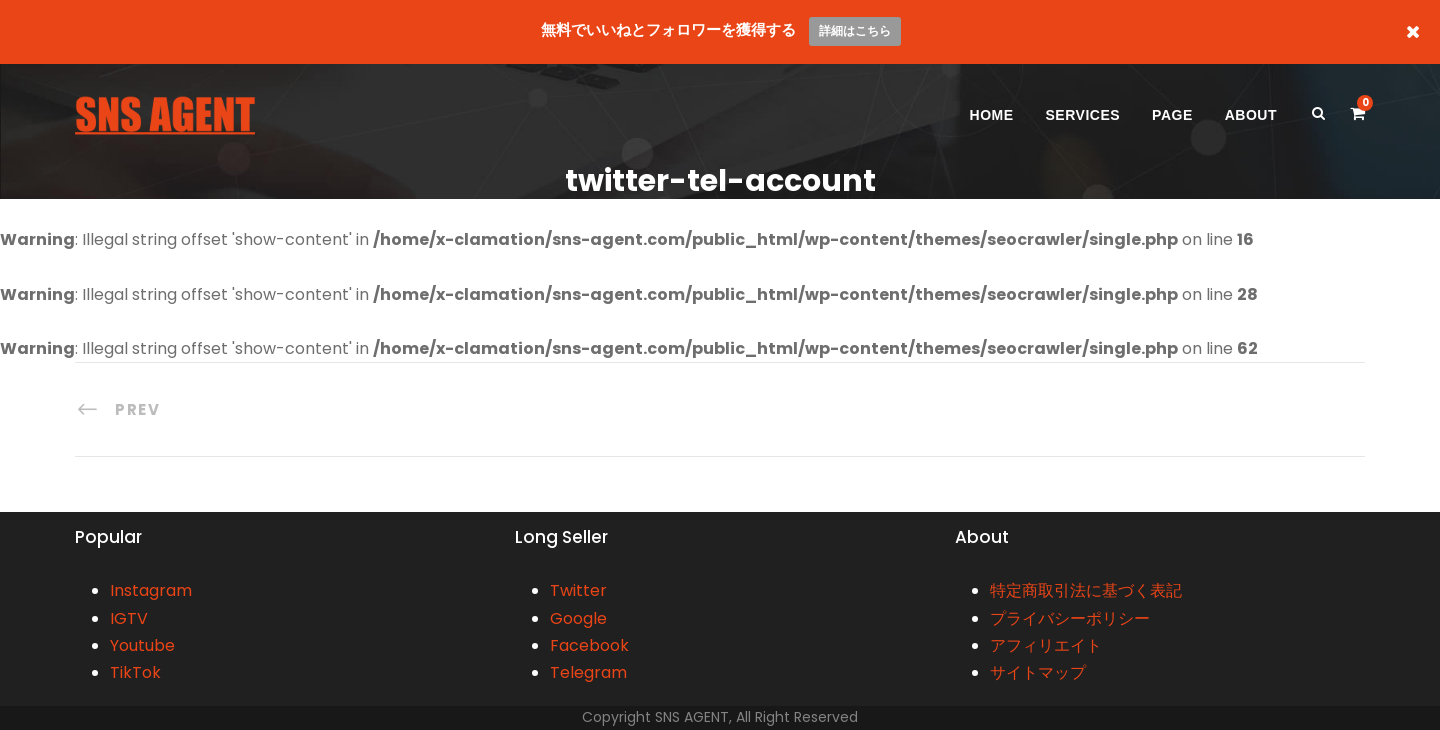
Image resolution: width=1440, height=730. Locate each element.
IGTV (129, 618)
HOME (992, 115)
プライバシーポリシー (1070, 618)
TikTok (135, 672)
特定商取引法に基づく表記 (1086, 590)
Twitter (578, 590)
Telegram (588, 672)
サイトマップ (1038, 672)
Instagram (151, 590)
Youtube (142, 645)
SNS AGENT (692, 717)
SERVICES (1083, 115)
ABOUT (1251, 115)
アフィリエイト (1046, 645)
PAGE (1172, 115)
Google (578, 618)
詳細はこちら (855, 30)
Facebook (589, 645)
